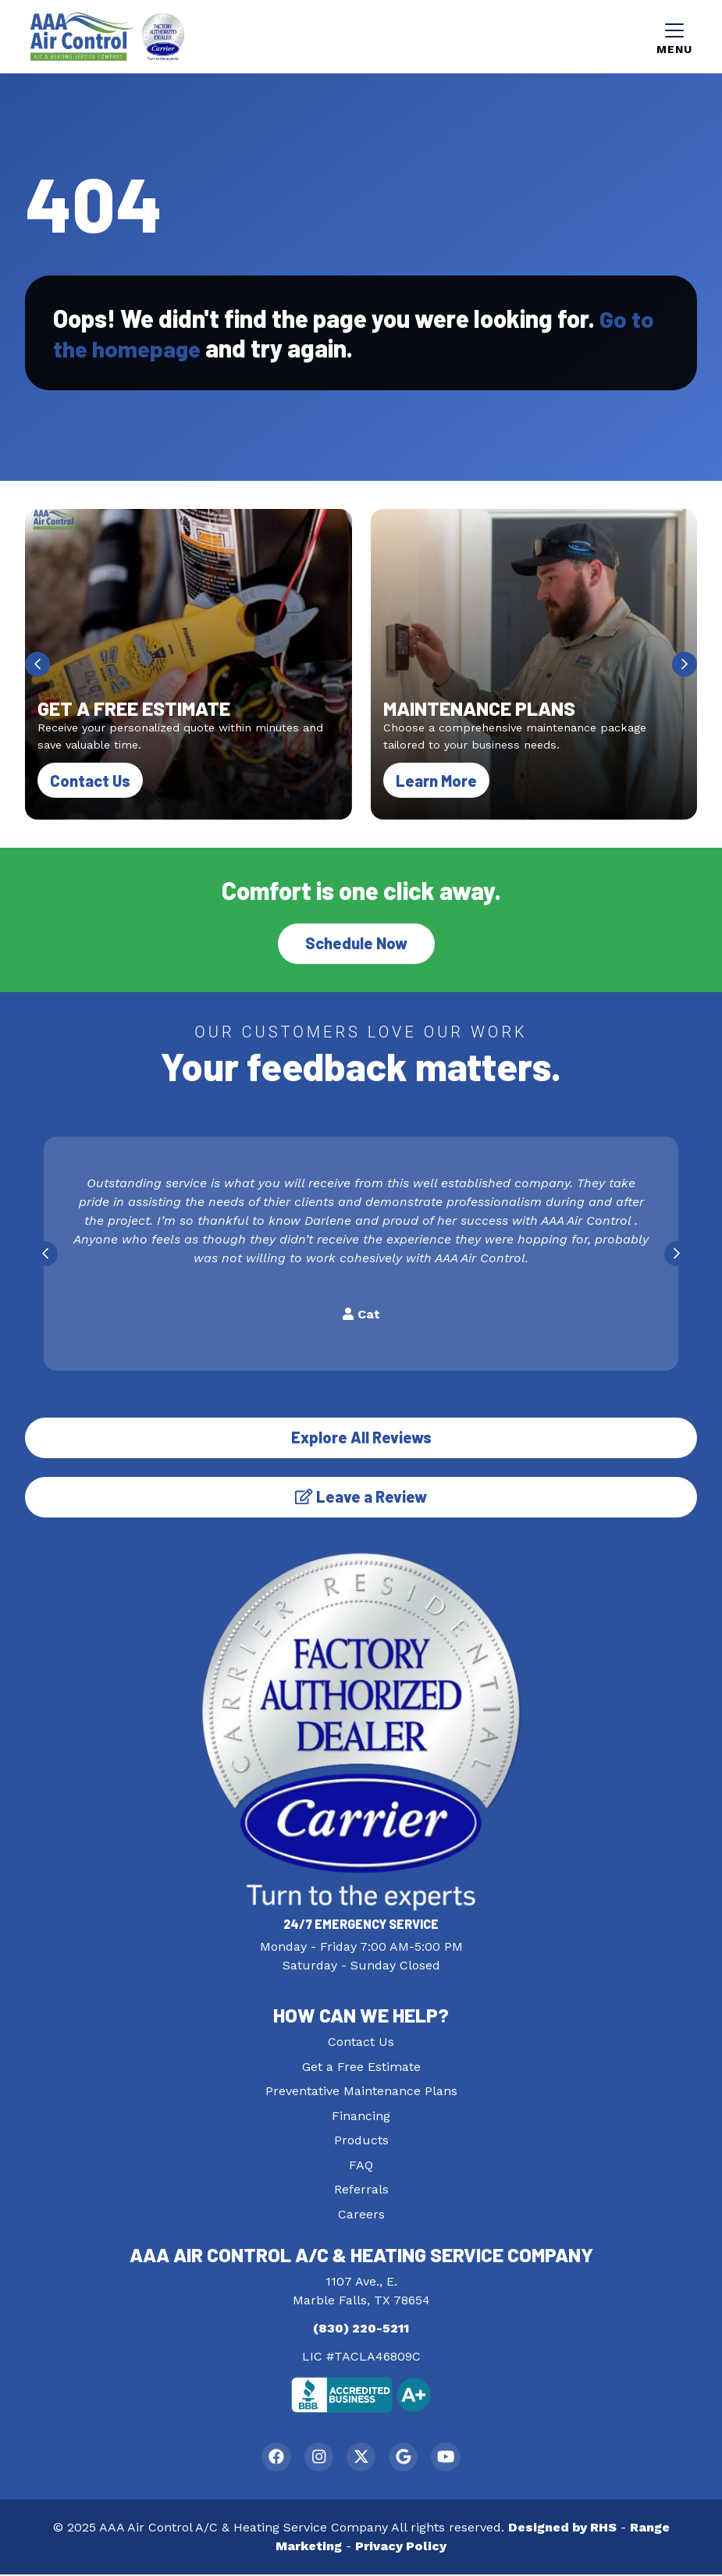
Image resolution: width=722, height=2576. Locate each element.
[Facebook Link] (273, 2458)
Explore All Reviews (361, 1437)
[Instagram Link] (317, 2458)
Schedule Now (356, 943)
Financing (361, 2115)
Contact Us (90, 780)
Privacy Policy (400, 2547)
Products (361, 2140)
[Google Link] (405, 2458)
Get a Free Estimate (361, 2066)
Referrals (361, 2189)
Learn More (442, 779)
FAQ (361, 2165)
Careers (361, 2214)
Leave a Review (361, 1496)
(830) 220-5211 (361, 2328)
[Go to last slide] (37, 664)
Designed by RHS (562, 2528)
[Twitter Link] (361, 2458)
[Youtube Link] (449, 2458)
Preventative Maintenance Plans (361, 2090)
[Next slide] (684, 664)
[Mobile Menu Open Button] (674, 36)
